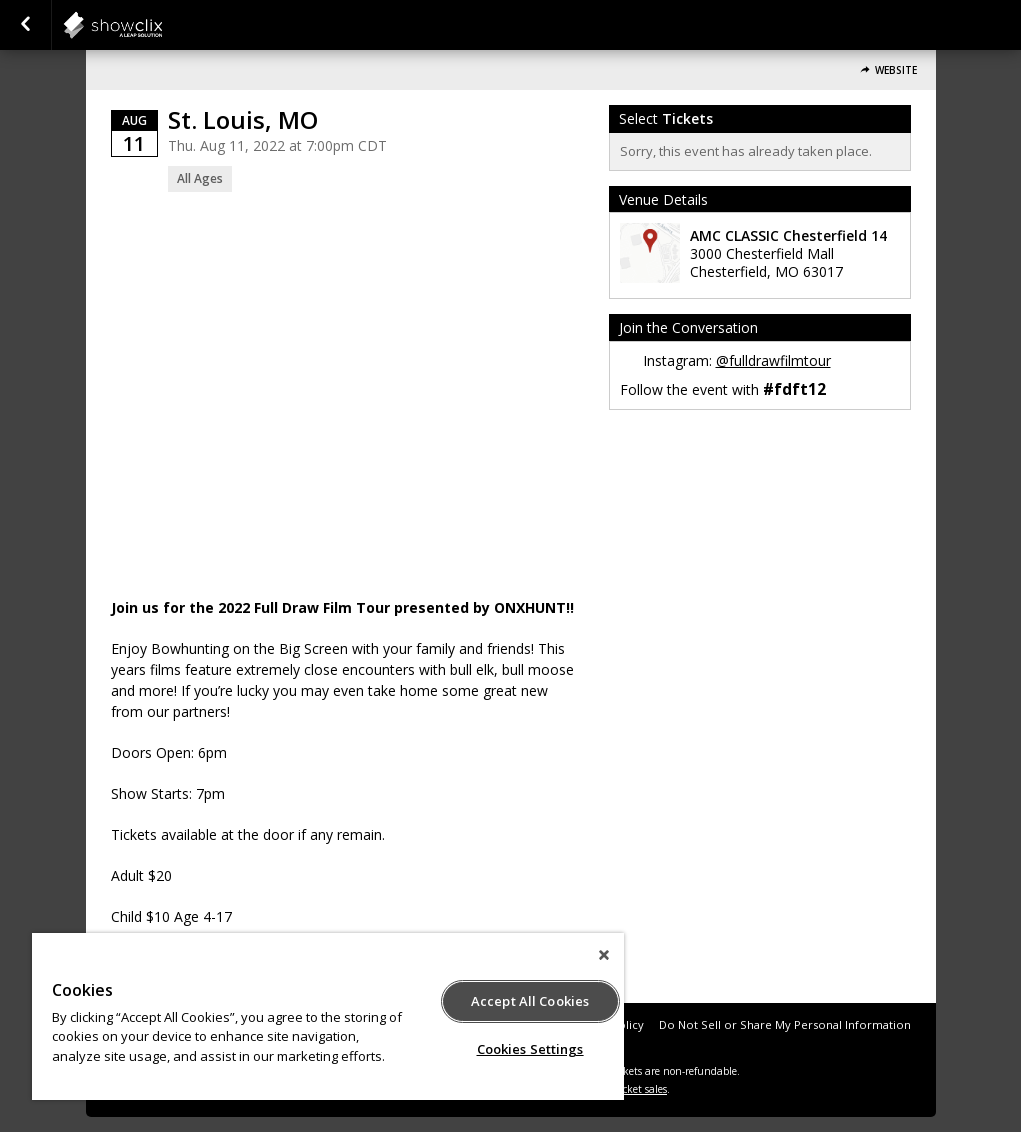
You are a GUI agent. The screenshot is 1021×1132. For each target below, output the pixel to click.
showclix (162, 25)
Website (896, 70)
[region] (328, 1016)
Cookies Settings (530, 1049)
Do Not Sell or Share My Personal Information (785, 1024)
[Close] (604, 955)
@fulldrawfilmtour (773, 360)
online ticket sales (625, 1089)
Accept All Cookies (530, 1001)
